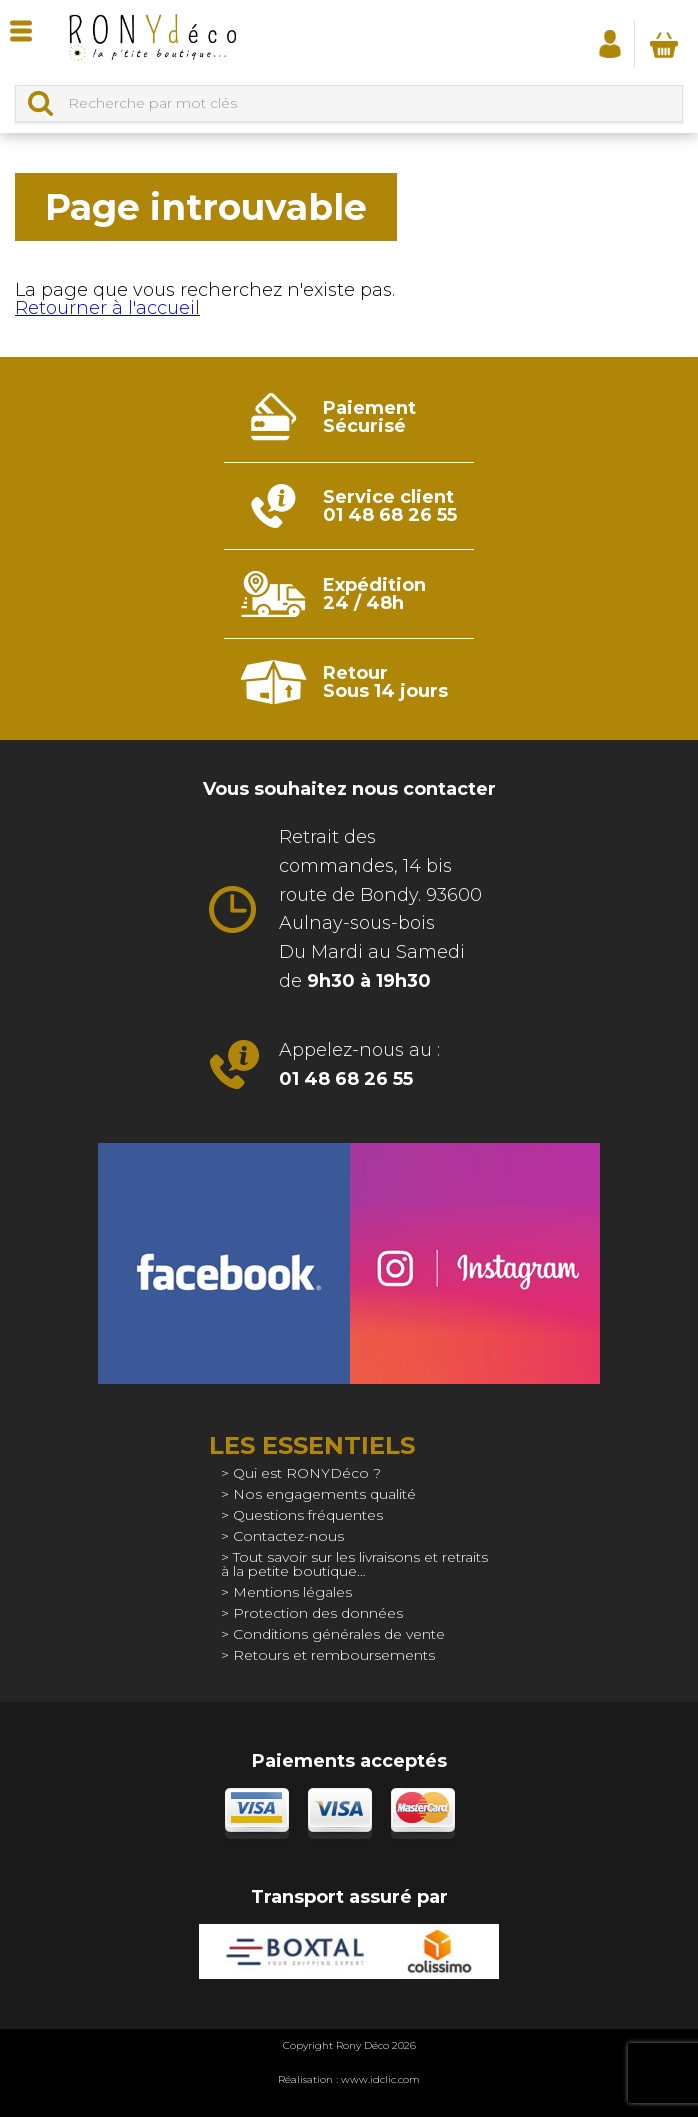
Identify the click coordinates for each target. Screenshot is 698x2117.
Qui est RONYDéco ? (307, 1473)
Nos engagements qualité (324, 1494)
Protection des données (318, 1613)
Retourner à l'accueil (107, 308)
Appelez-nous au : (359, 1064)
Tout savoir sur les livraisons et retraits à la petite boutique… (354, 1564)
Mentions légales (292, 1592)
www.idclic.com (380, 2079)
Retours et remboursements (334, 1655)
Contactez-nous (288, 1536)
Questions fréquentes (308, 1515)
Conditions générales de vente (339, 1634)
